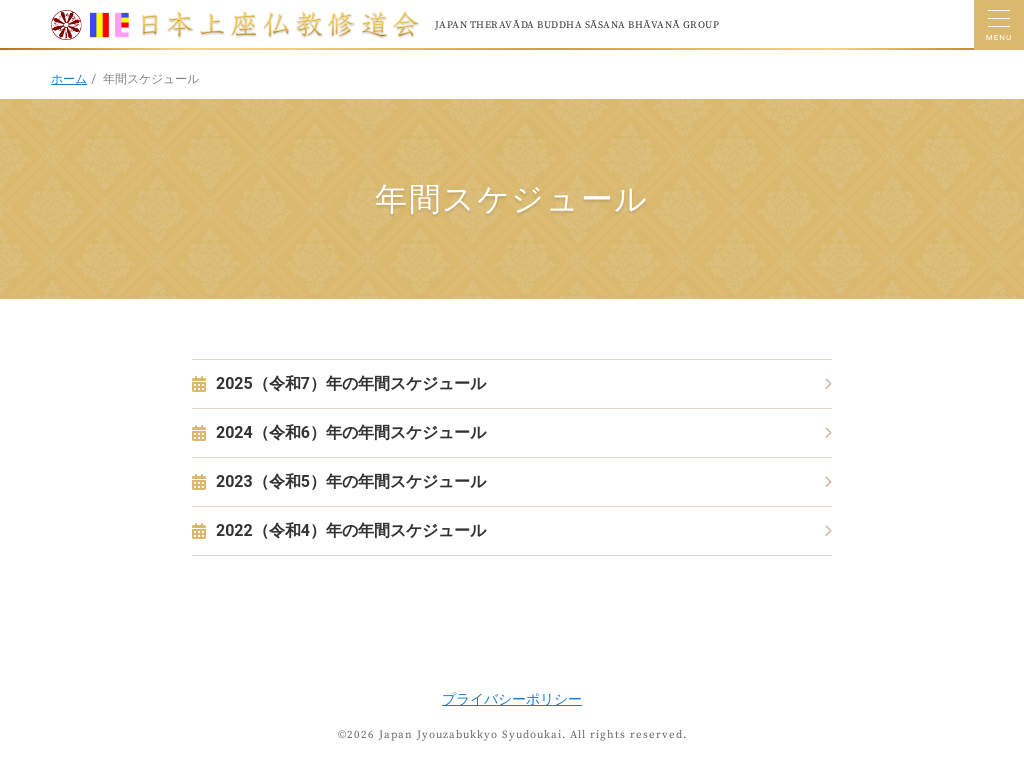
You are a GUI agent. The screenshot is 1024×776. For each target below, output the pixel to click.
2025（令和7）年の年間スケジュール (351, 383)
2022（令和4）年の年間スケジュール (351, 530)
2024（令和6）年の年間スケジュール (351, 432)
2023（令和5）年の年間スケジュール (351, 481)
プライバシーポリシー (512, 699)
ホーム (69, 79)
